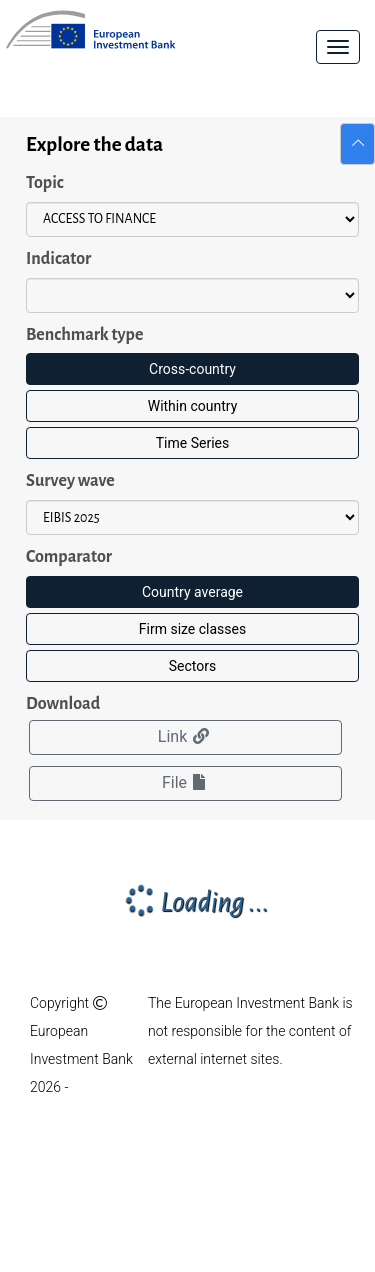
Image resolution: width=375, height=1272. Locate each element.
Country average (192, 592)
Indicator (58, 259)
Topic (45, 183)
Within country (193, 406)
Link (185, 736)
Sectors (192, 666)
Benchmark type (84, 335)
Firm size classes (192, 629)
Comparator (69, 557)
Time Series (192, 443)
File (185, 782)
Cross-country (192, 369)
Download (63, 704)
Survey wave (70, 481)
